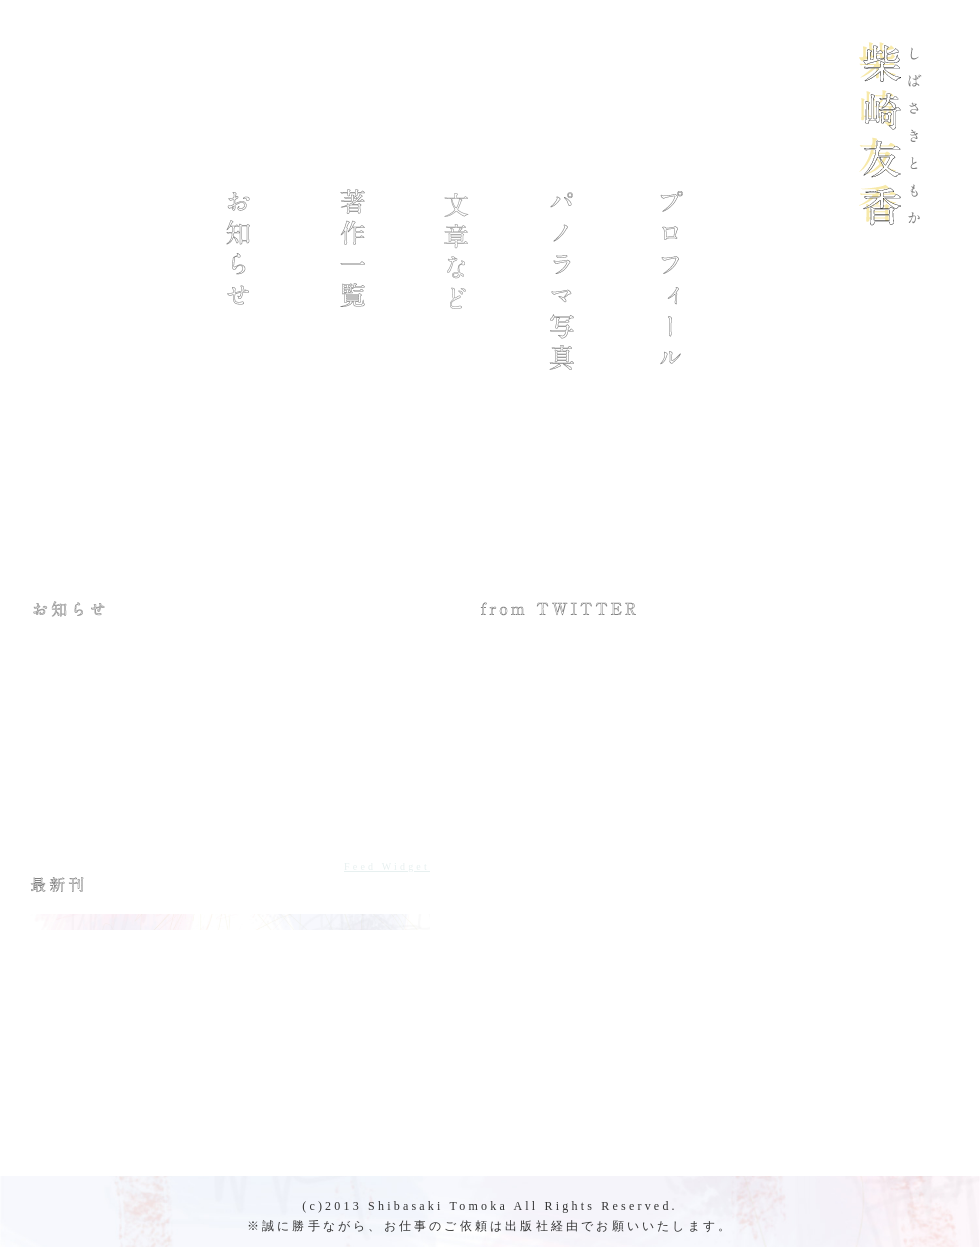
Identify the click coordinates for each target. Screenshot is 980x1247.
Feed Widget (387, 866)
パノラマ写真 (566, 280)
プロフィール (675, 280)
